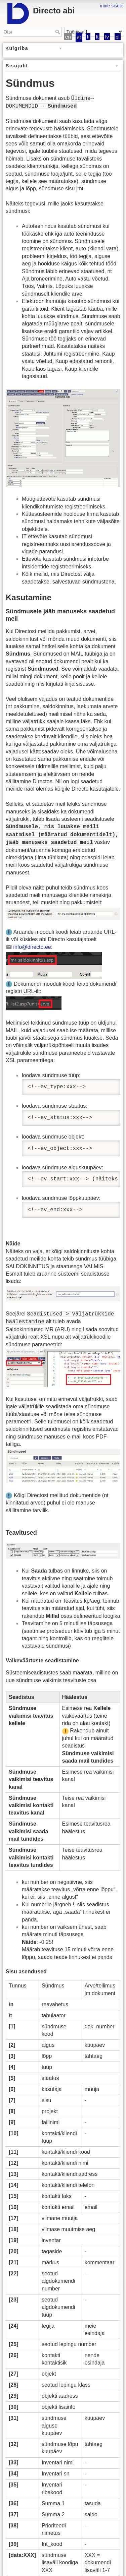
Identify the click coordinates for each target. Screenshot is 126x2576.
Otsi (58, 31)
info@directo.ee (32, 947)
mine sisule (111, 5)
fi (88, 37)
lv (107, 37)
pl (118, 37)
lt (97, 37)
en (68, 37)
